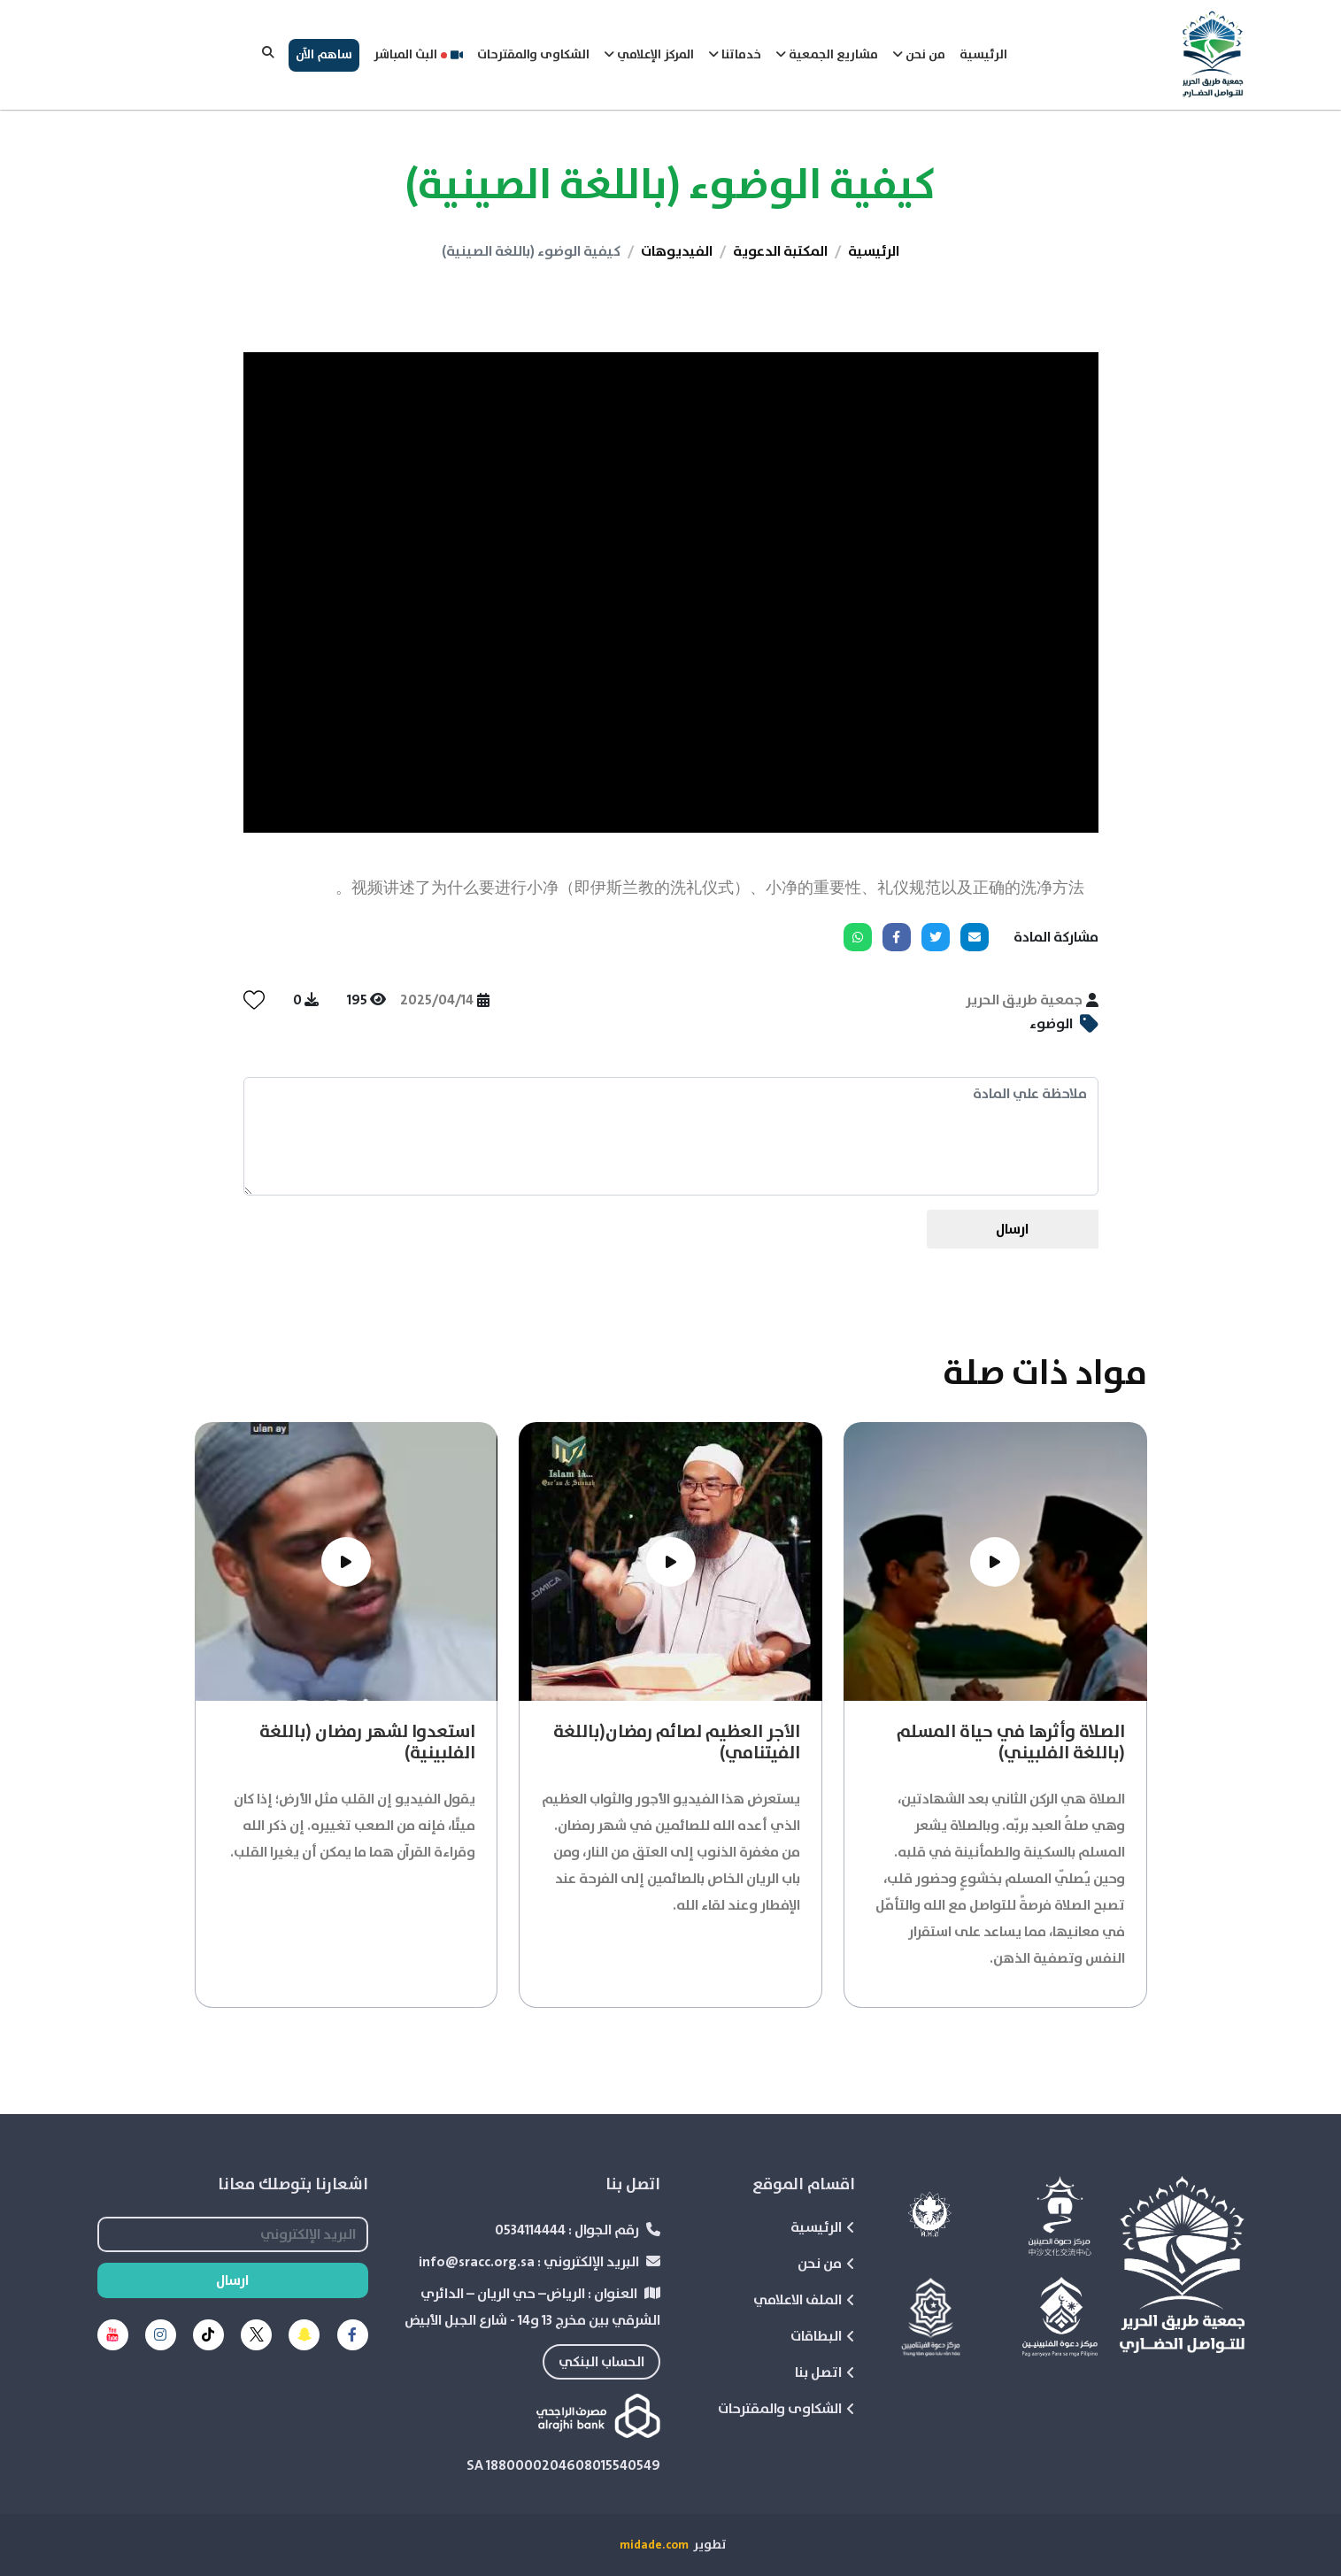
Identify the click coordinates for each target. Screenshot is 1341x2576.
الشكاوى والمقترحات (533, 55)
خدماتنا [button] (734, 55)
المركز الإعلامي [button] (649, 55)
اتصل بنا (825, 2372)
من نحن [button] (918, 55)
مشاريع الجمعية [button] (826, 55)
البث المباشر (418, 55)
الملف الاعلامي (804, 2300)
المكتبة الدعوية (780, 251)
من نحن (826, 2263)
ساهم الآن (324, 55)
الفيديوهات (677, 251)
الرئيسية (983, 55)
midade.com (654, 2545)
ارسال (1012, 1229)
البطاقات (822, 2336)
